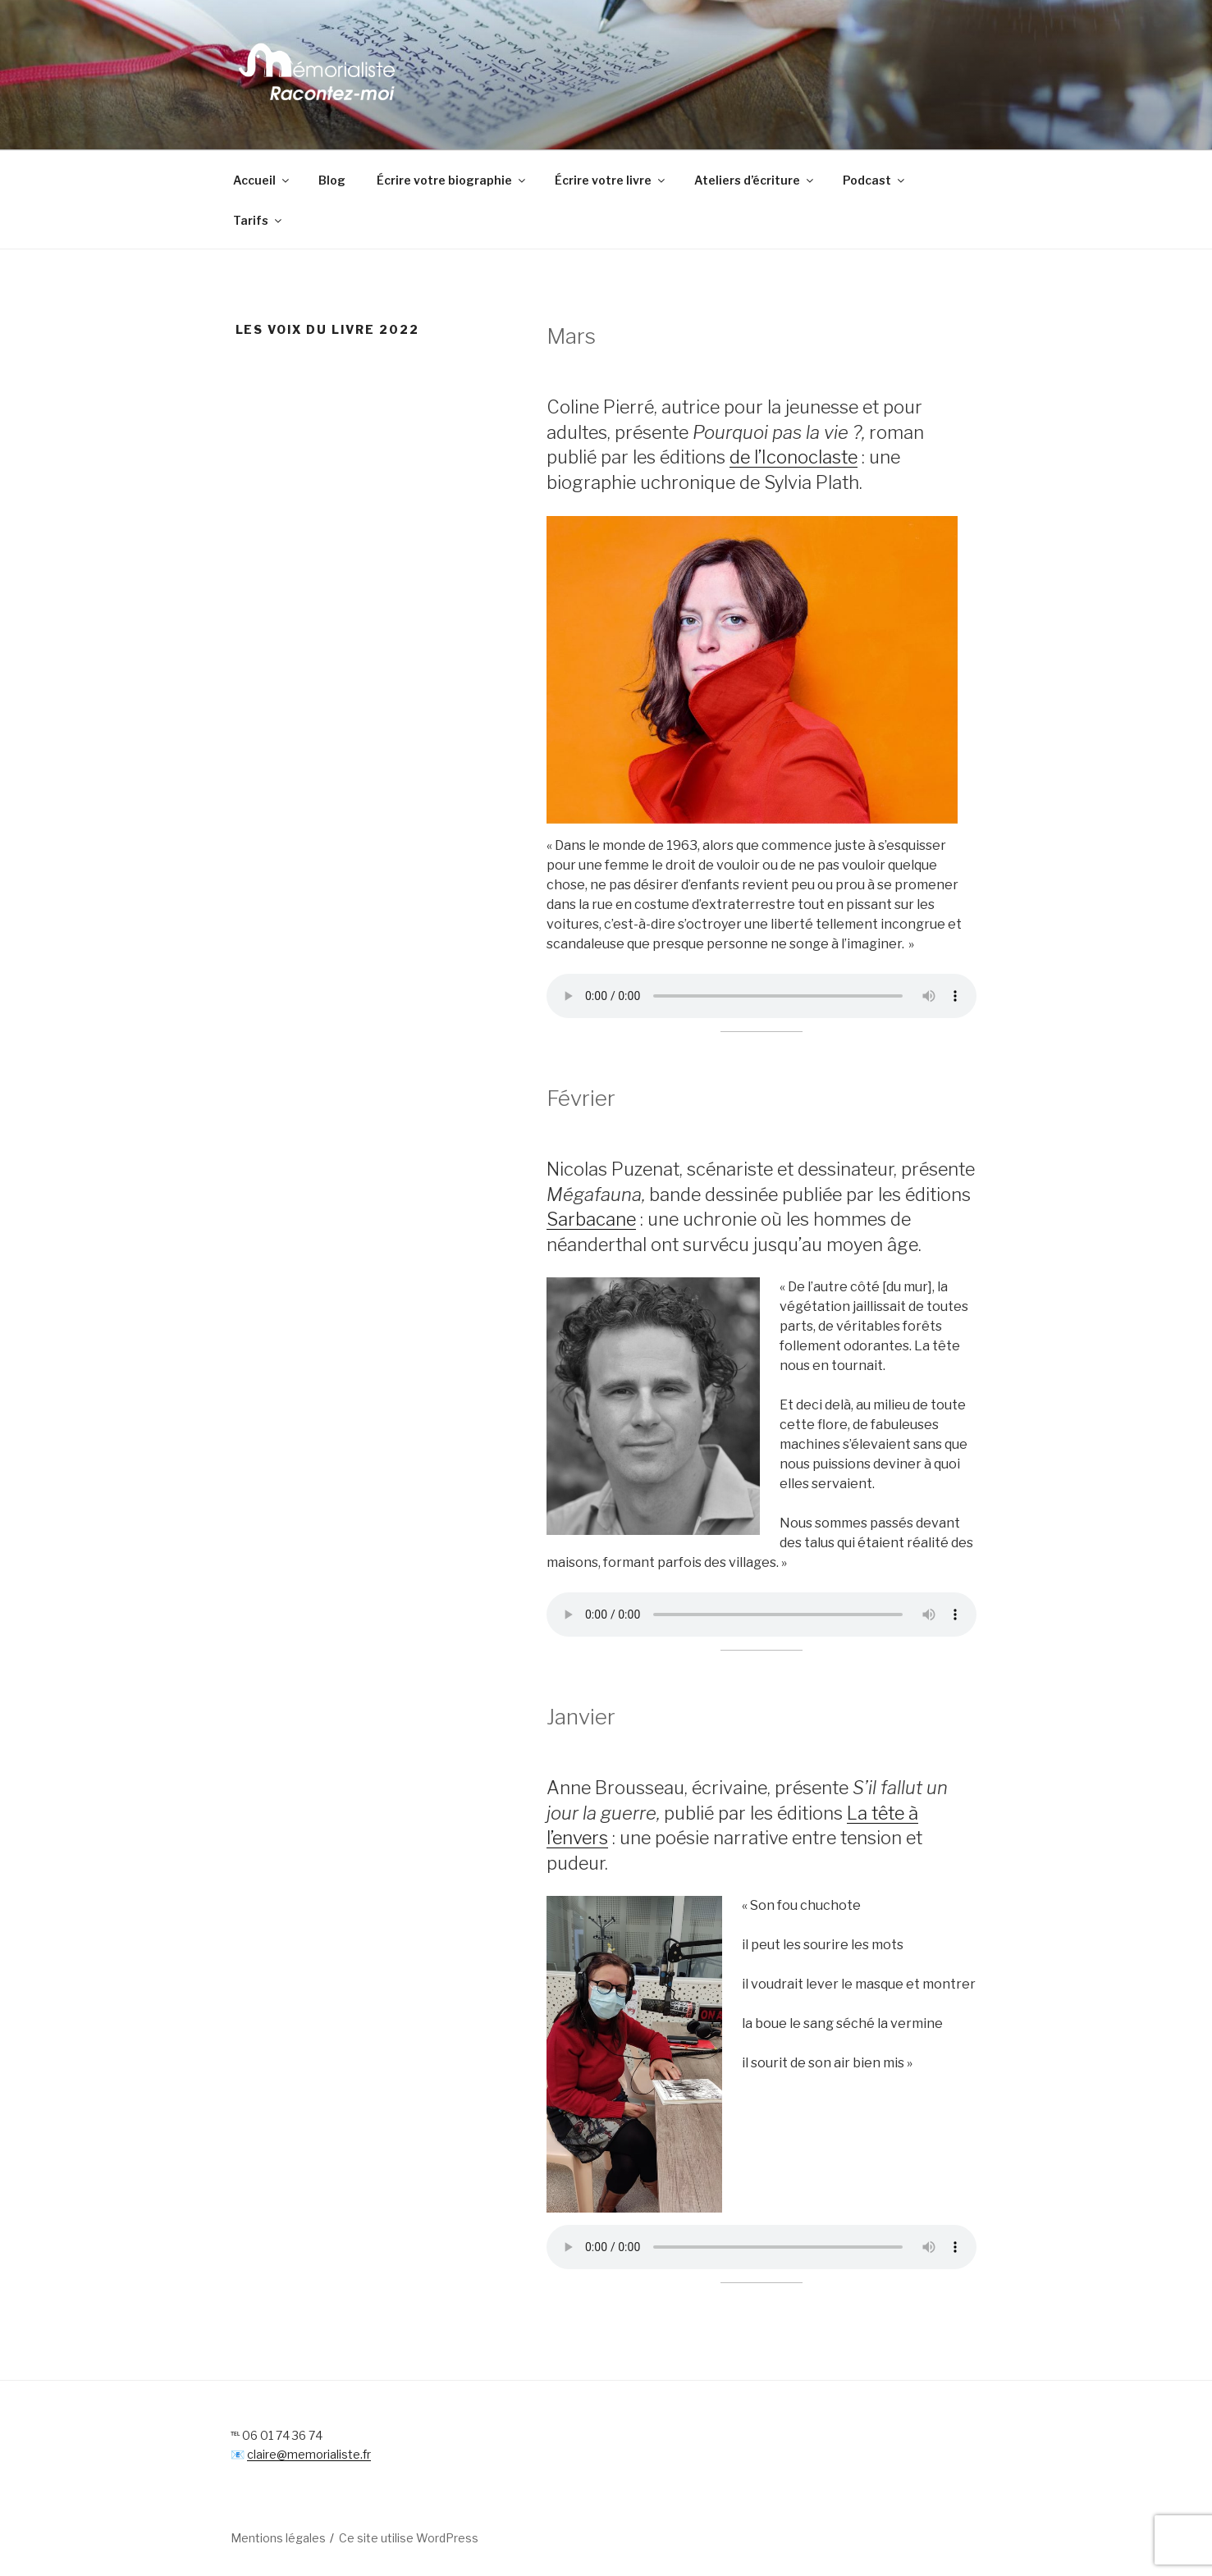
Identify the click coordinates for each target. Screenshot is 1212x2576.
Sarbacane (591, 1219)
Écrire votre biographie (452, 180)
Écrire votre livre (611, 180)
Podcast (875, 180)
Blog (331, 180)
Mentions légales (278, 2538)
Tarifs (258, 220)
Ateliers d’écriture (755, 180)
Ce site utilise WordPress (408, 2538)
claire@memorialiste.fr (309, 2454)
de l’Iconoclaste (793, 457)
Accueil (262, 180)
